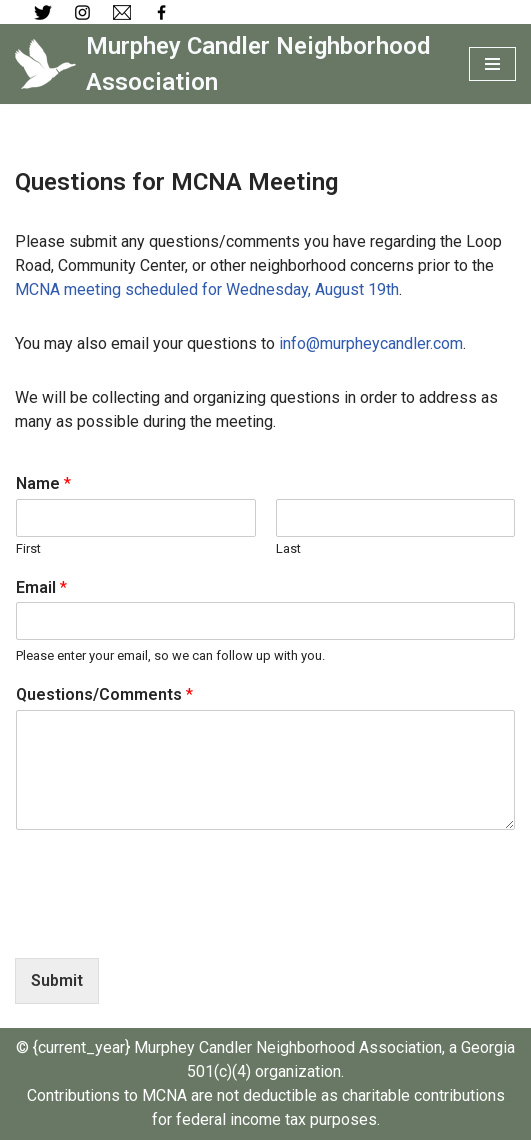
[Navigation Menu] (492, 64)
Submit (57, 980)
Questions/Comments (104, 694)
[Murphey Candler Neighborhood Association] (227, 64)
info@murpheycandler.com (371, 343)
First (28, 548)
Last (288, 548)
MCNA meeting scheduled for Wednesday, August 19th (207, 289)
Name (43, 483)
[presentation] (167, 925)
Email (41, 587)
